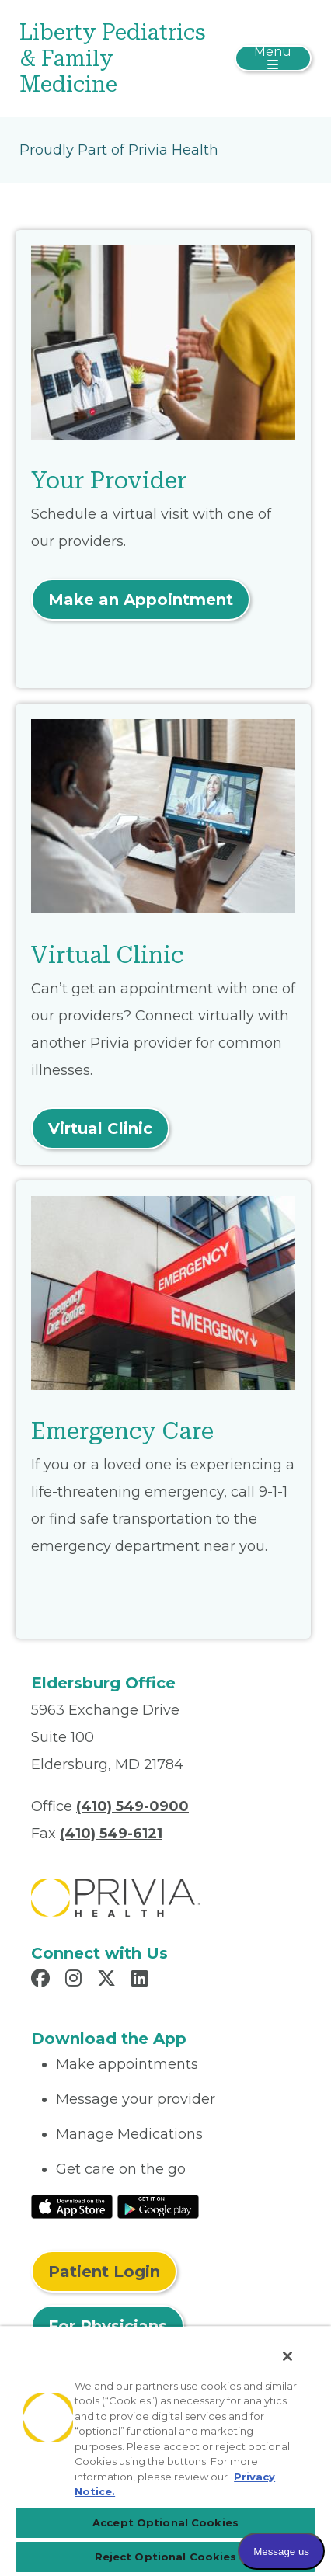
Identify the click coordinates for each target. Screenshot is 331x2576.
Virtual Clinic (100, 1128)
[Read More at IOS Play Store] (72, 2205)
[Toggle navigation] (273, 58)
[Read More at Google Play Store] (158, 2205)
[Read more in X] (108, 1980)
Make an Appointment (140, 599)
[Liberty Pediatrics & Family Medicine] (116, 58)
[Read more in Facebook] (42, 1980)
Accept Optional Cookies (165, 2522)
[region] (165, 2451)
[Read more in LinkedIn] (141, 1980)
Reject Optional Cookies (166, 2556)
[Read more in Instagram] (75, 1980)
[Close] (287, 2356)
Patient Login (104, 2271)
